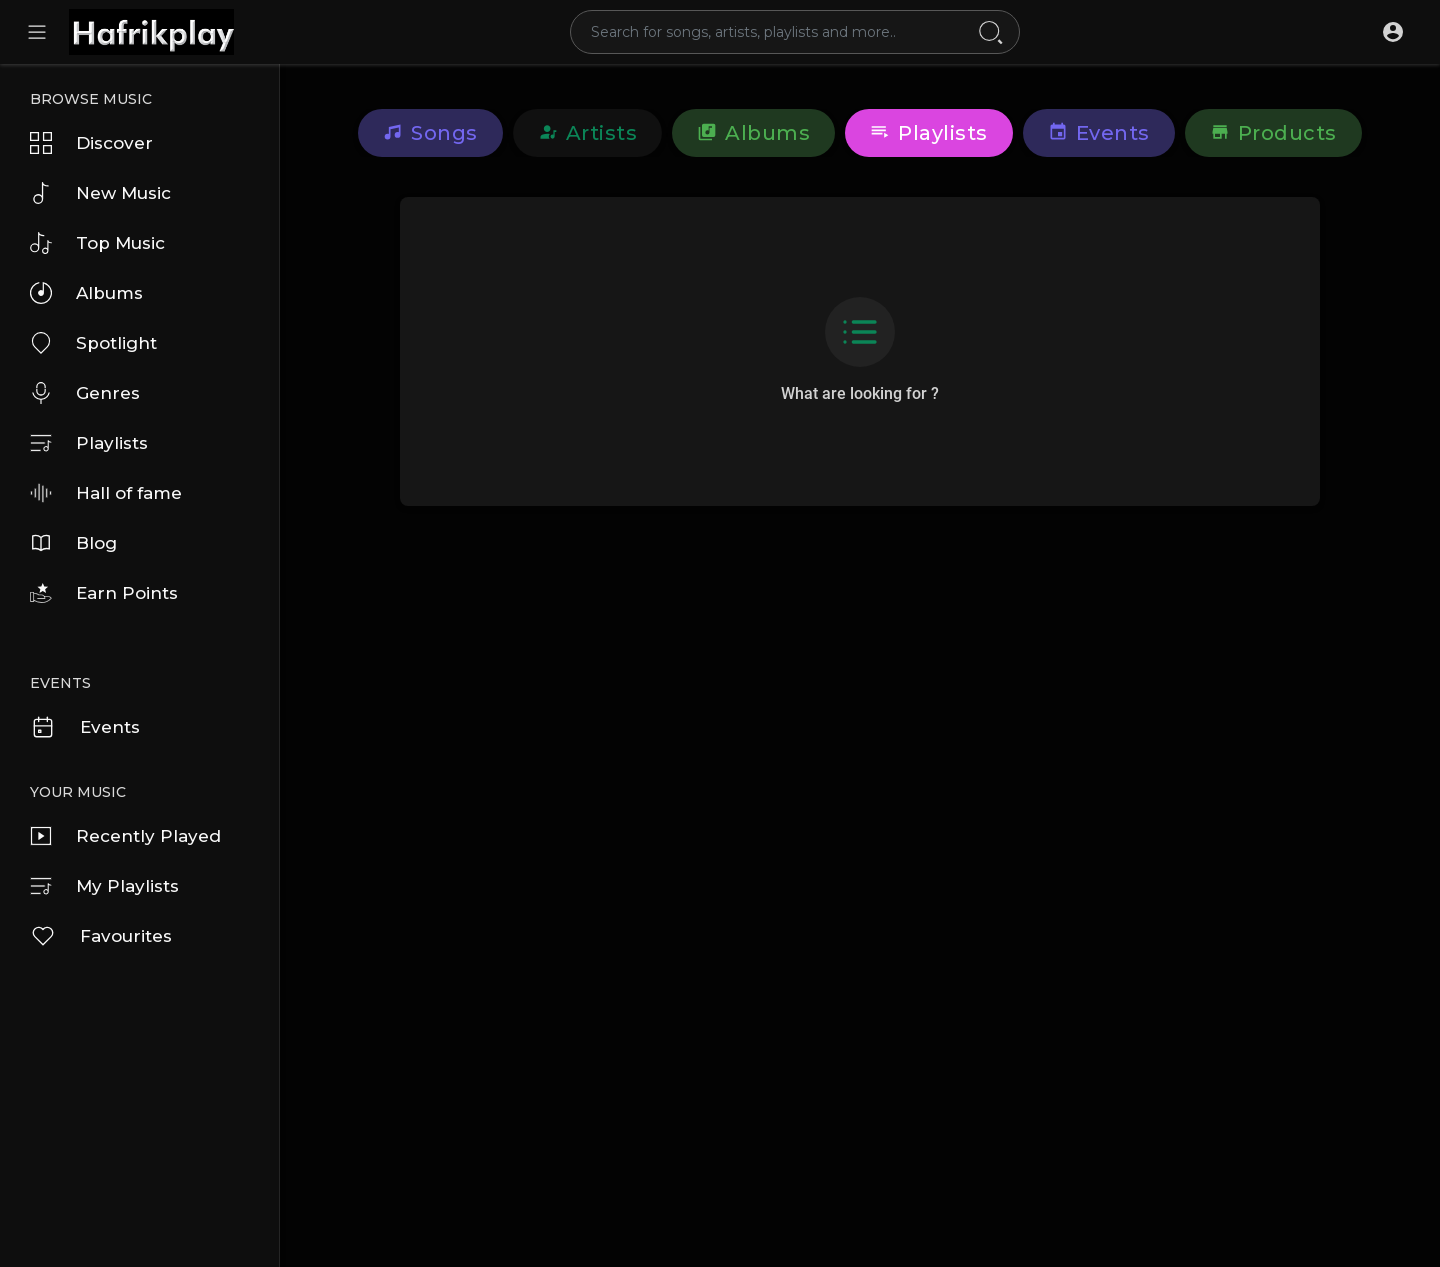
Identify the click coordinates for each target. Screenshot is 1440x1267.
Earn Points (104, 593)
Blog (73, 543)
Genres (85, 393)
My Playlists (104, 886)
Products (1273, 133)
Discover (91, 143)
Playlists (89, 443)
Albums (86, 293)
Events (85, 727)
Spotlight (93, 343)
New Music (100, 193)
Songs (430, 133)
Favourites (101, 936)
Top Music (97, 243)
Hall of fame (106, 493)
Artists (588, 133)
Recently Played (125, 836)
